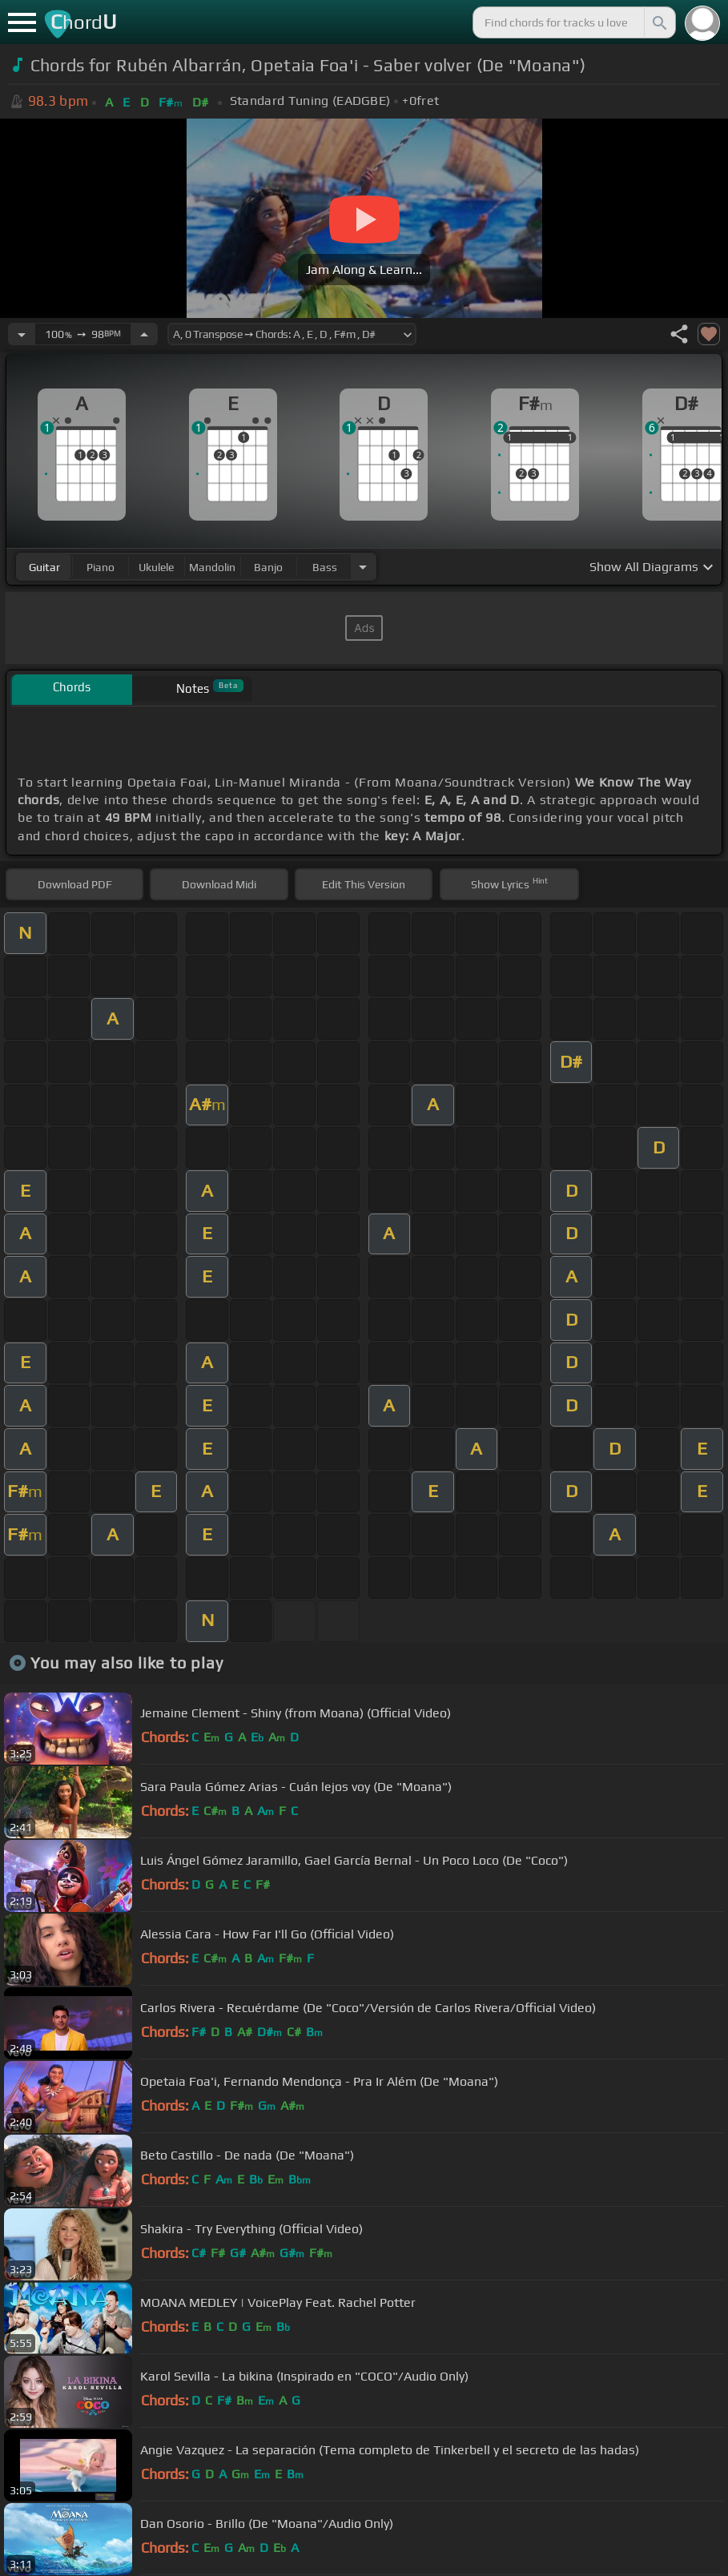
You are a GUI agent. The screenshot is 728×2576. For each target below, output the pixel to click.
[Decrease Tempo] (21, 334)
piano (100, 567)
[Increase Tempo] (144, 334)
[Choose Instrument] (363, 566)
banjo (268, 567)
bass (324, 567)
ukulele (156, 567)
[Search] (658, 22)
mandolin (212, 567)
